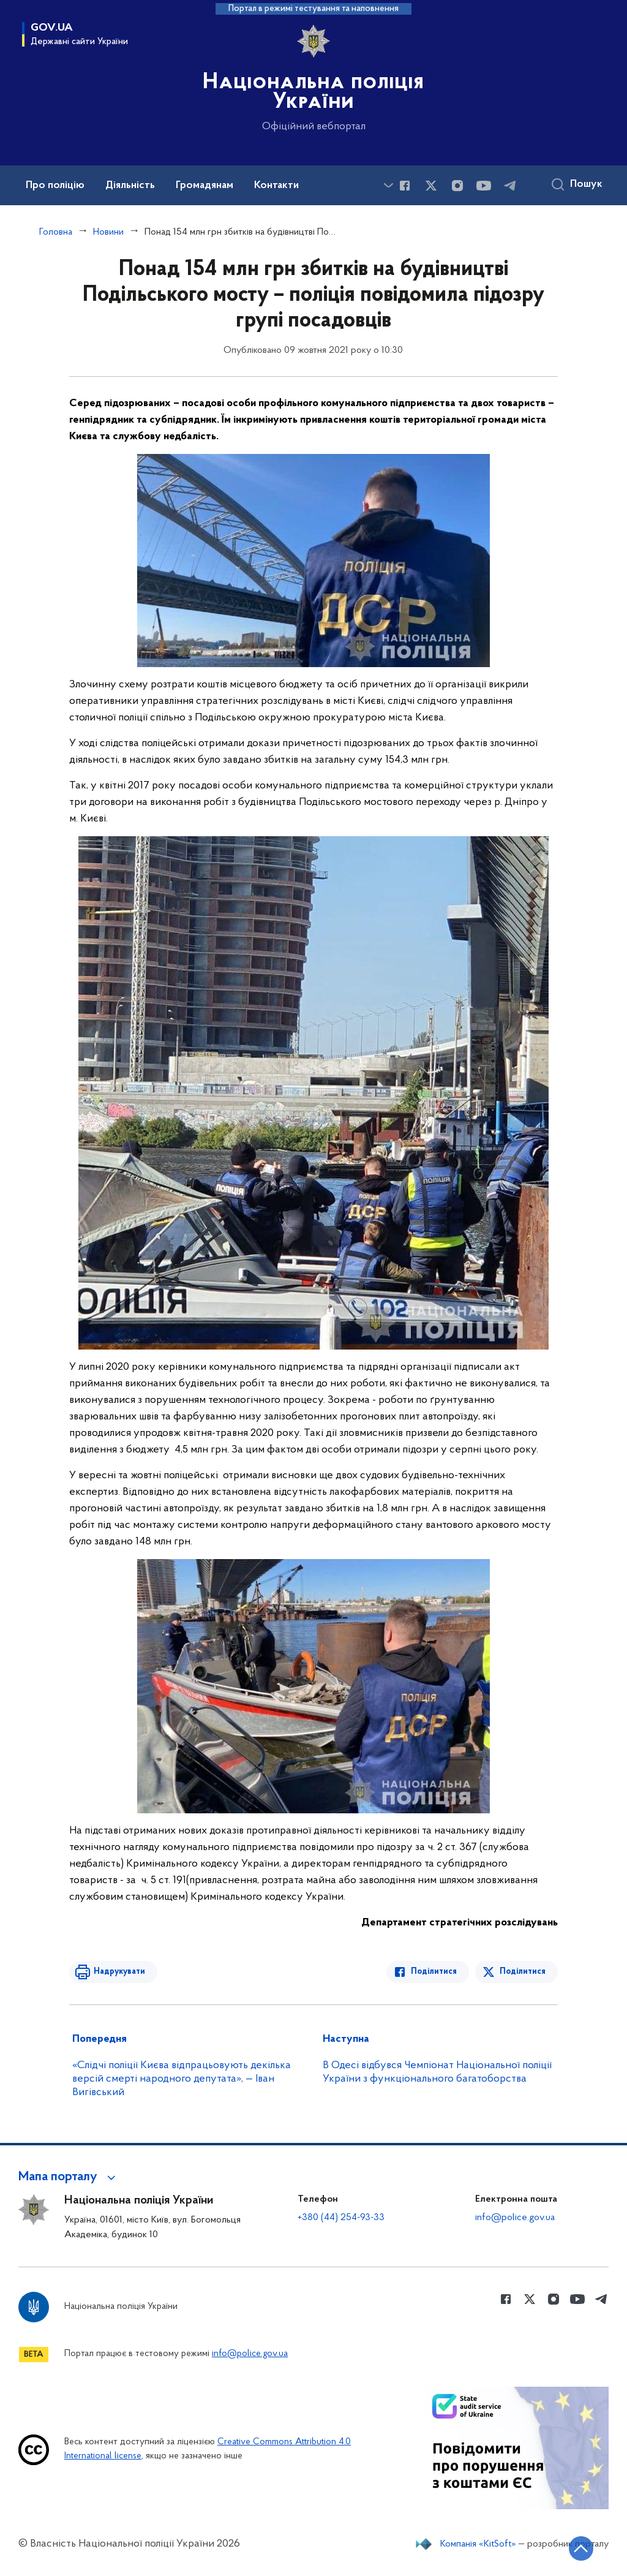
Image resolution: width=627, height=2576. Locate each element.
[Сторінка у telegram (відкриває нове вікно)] (510, 185)
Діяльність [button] (130, 185)
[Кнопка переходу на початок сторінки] (581, 2548)
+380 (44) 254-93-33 (341, 2218)
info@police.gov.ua (515, 2218)
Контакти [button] (276, 185)
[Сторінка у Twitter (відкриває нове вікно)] (431, 185)
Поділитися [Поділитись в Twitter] (523, 1971)
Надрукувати (119, 1971)
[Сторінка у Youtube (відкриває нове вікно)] (483, 185)
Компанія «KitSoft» (478, 2544)
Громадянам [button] (204, 185)
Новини (108, 232)
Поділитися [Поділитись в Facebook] (434, 1971)
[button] (68, 2177)
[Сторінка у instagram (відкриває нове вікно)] (457, 185)
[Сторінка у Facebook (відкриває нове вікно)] (404, 185)
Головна (55, 232)
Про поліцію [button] (55, 185)
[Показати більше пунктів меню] (388, 185)
